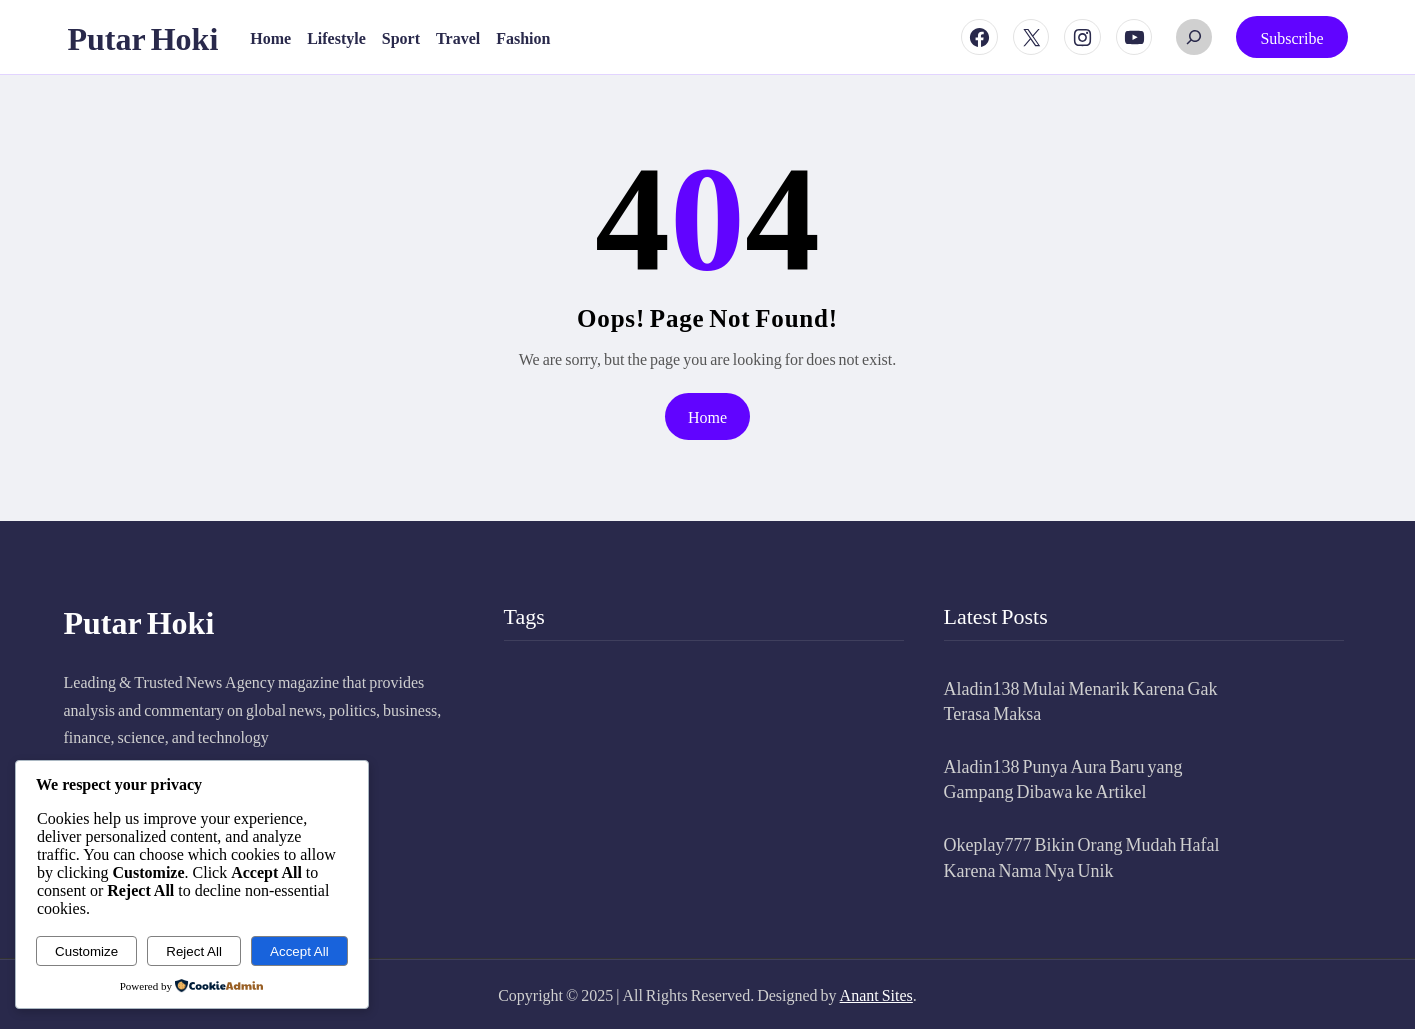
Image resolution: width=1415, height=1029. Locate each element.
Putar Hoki (143, 37)
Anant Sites (876, 994)
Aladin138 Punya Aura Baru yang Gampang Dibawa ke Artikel (1063, 778)
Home (707, 416)
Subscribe (1291, 37)
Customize (86, 951)
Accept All (299, 951)
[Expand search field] (1194, 37)
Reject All (194, 951)
